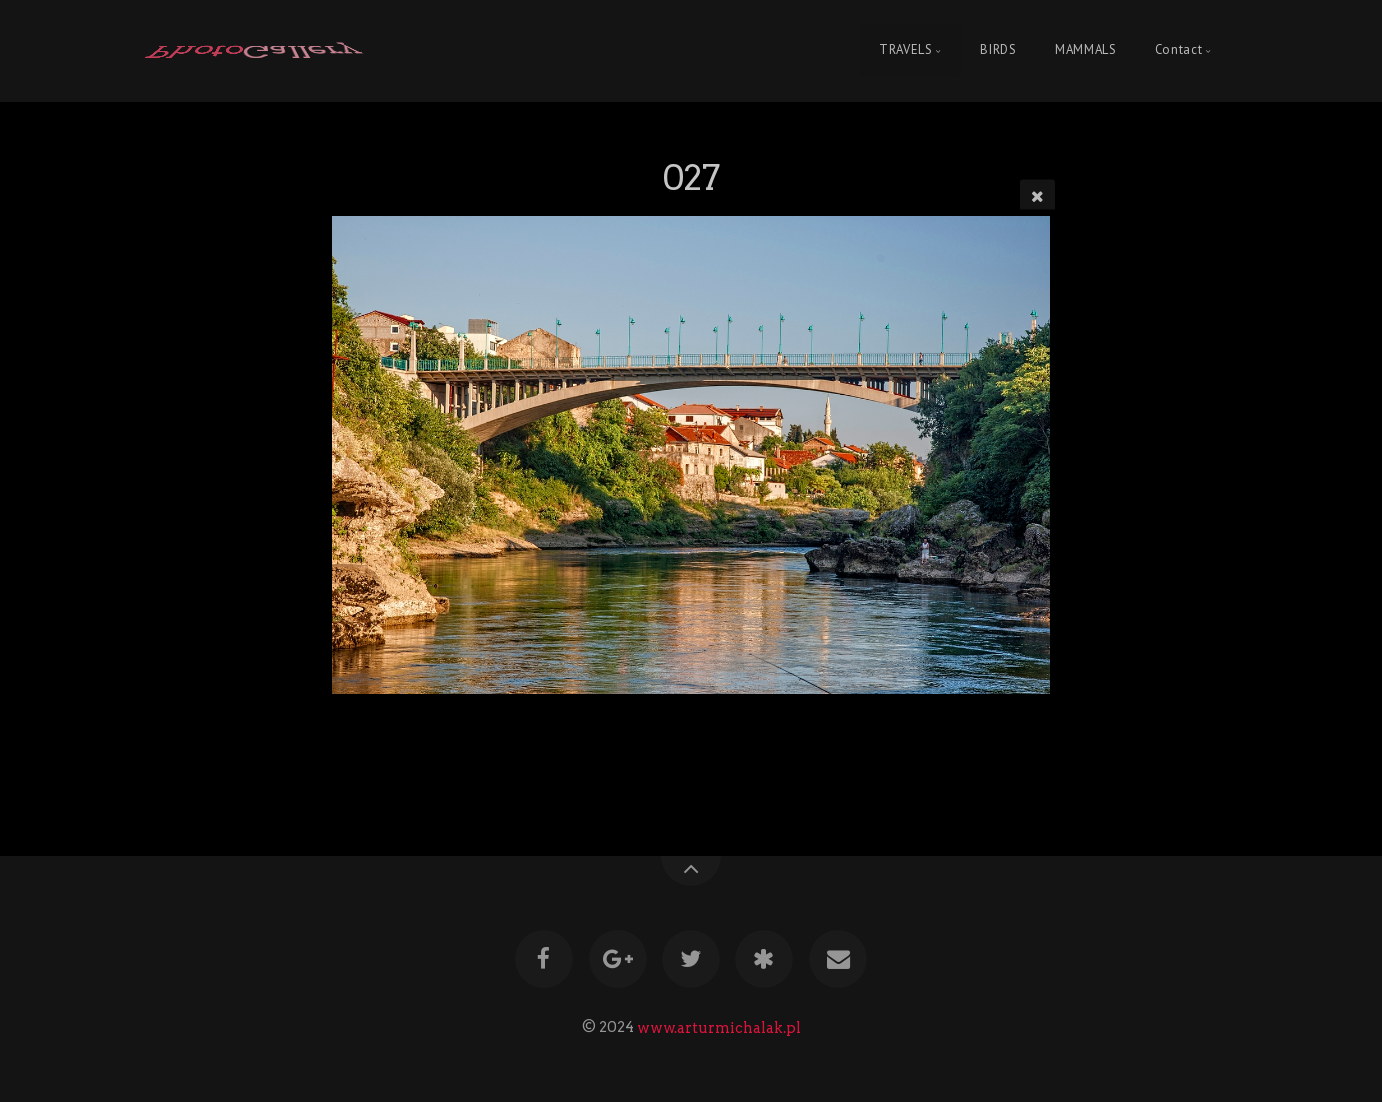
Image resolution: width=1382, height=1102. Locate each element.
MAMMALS (1085, 50)
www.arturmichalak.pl (719, 1027)
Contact (1178, 50)
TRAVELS (905, 50)
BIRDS (998, 50)
